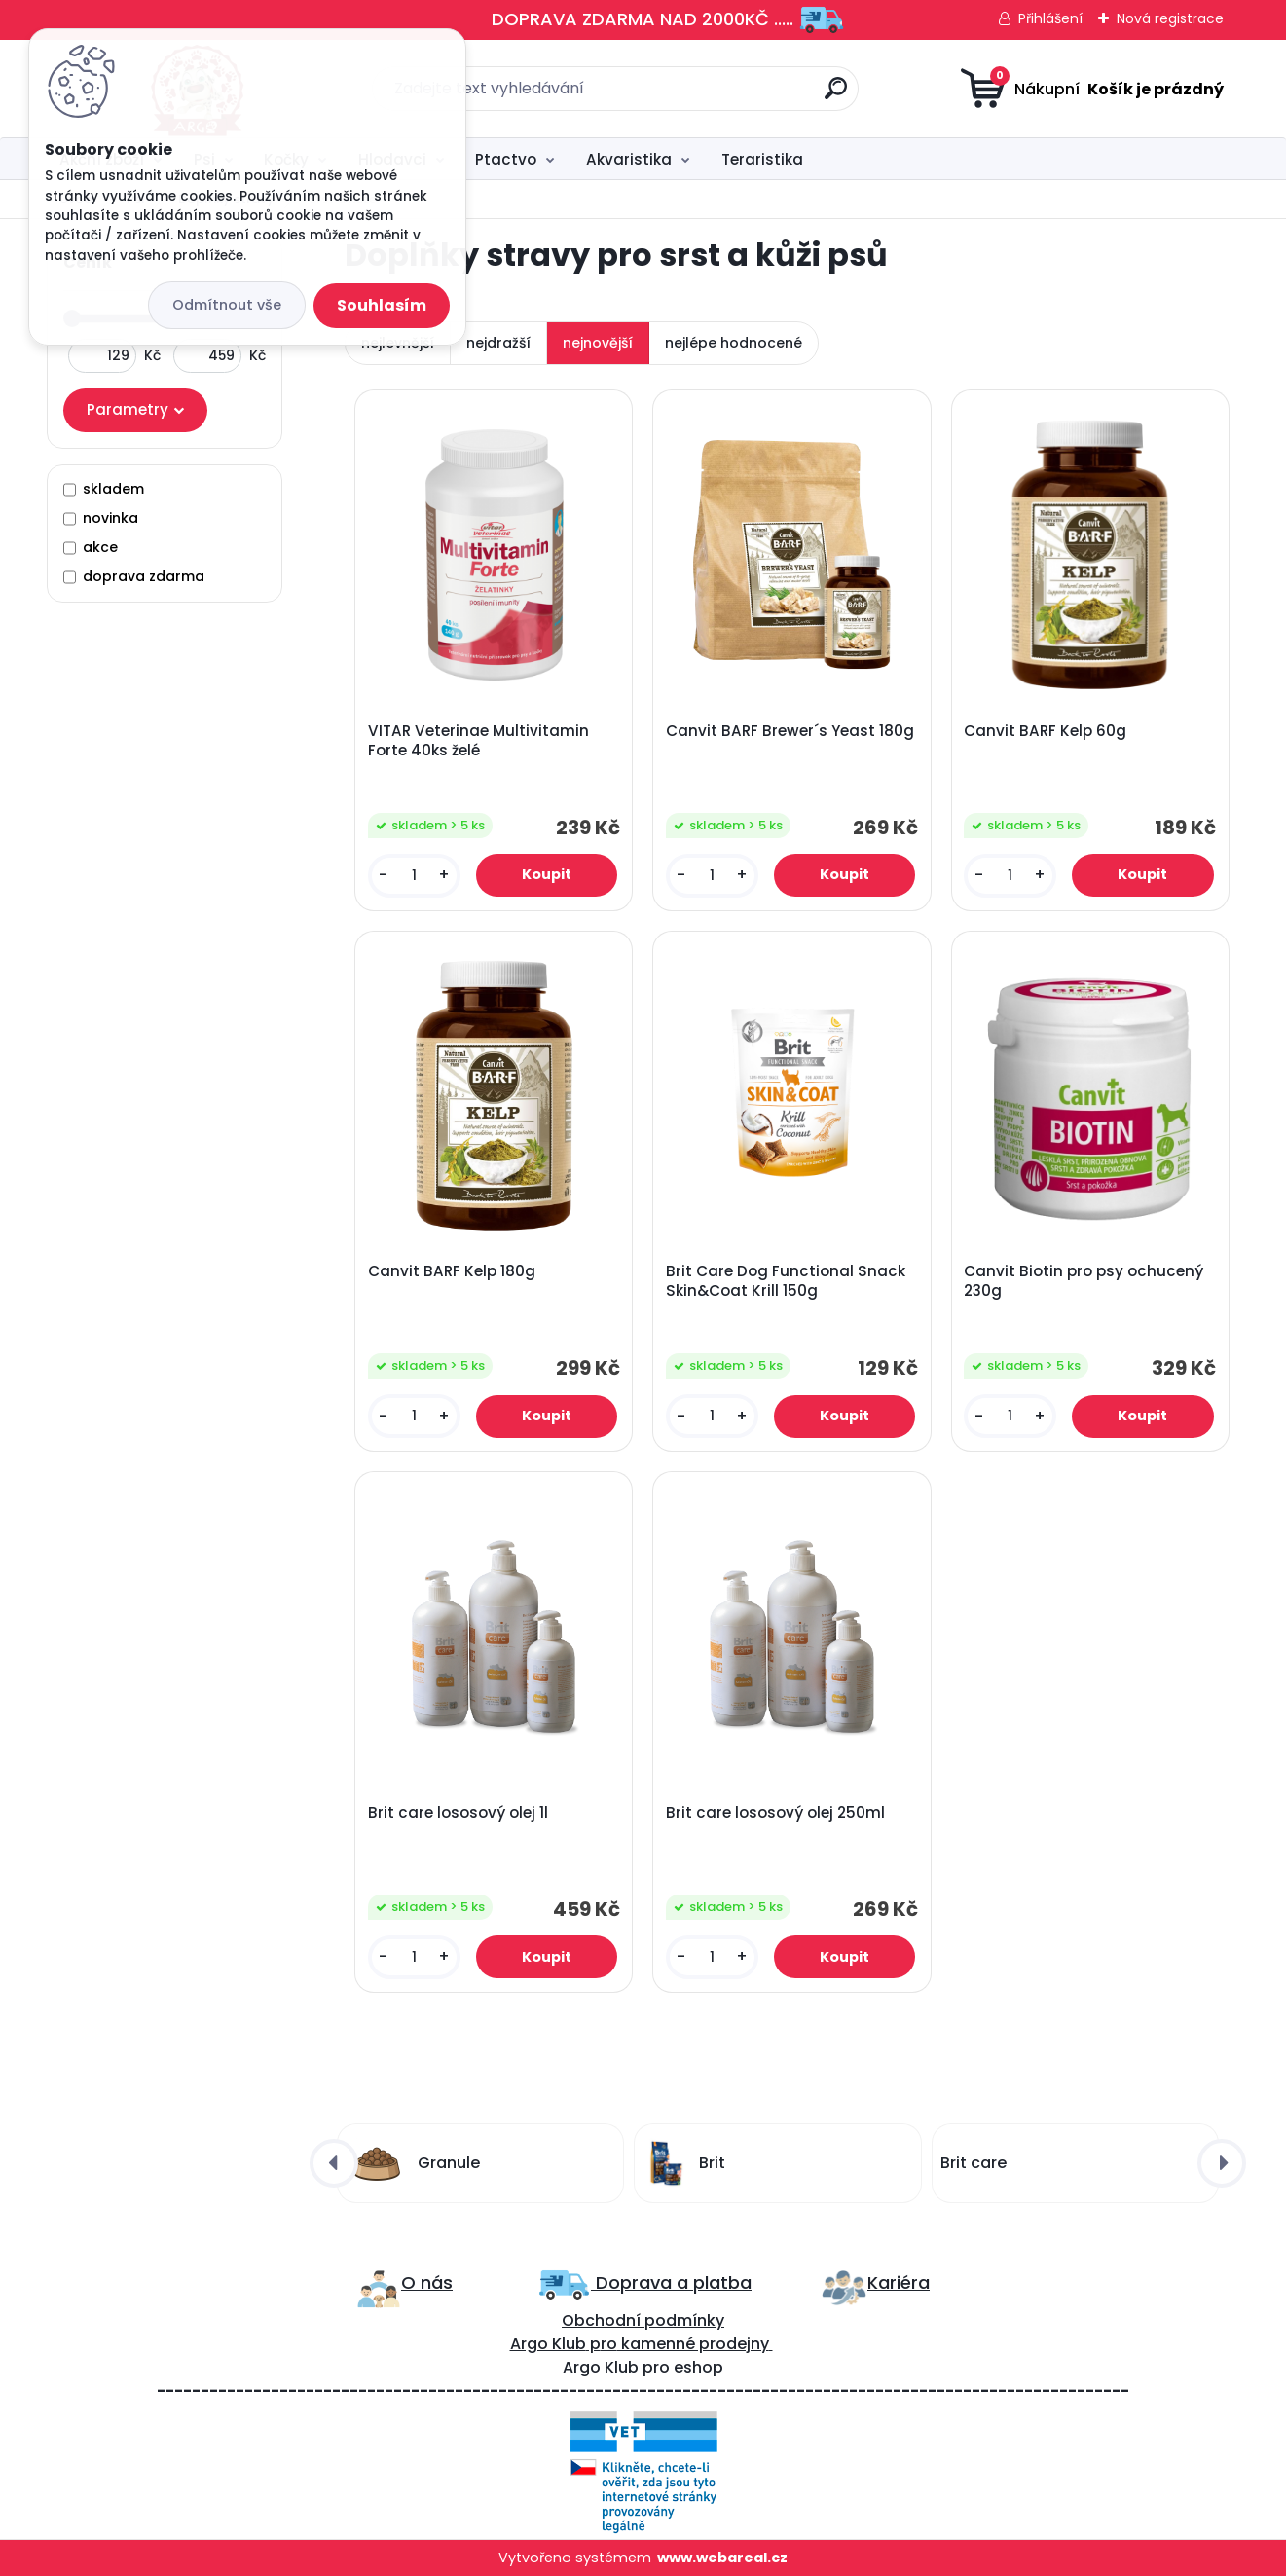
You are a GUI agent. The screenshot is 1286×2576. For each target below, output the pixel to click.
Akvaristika (629, 159)
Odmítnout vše (226, 304)
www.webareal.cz (722, 2557)
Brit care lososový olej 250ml (775, 1812)
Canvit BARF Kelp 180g (451, 1271)
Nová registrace (1170, 18)
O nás (427, 2282)
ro (609, 2344)
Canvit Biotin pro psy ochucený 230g (1083, 1281)
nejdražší (498, 342)
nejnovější (598, 342)
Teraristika (762, 159)
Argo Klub (548, 2344)
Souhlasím (381, 305)
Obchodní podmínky (643, 2320)
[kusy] (413, 876)
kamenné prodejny (693, 2344)
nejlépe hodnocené (733, 342)
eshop (696, 2367)
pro (656, 2367)
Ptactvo (505, 159)
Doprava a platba (671, 2282)
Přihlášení (1050, 18)
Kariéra (898, 2282)
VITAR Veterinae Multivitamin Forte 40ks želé (478, 740)
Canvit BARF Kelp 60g (1045, 731)
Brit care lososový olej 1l (458, 1812)
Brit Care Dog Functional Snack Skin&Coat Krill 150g (785, 1281)
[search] (836, 96)
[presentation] (334, 2163)
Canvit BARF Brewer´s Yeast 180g (790, 731)
